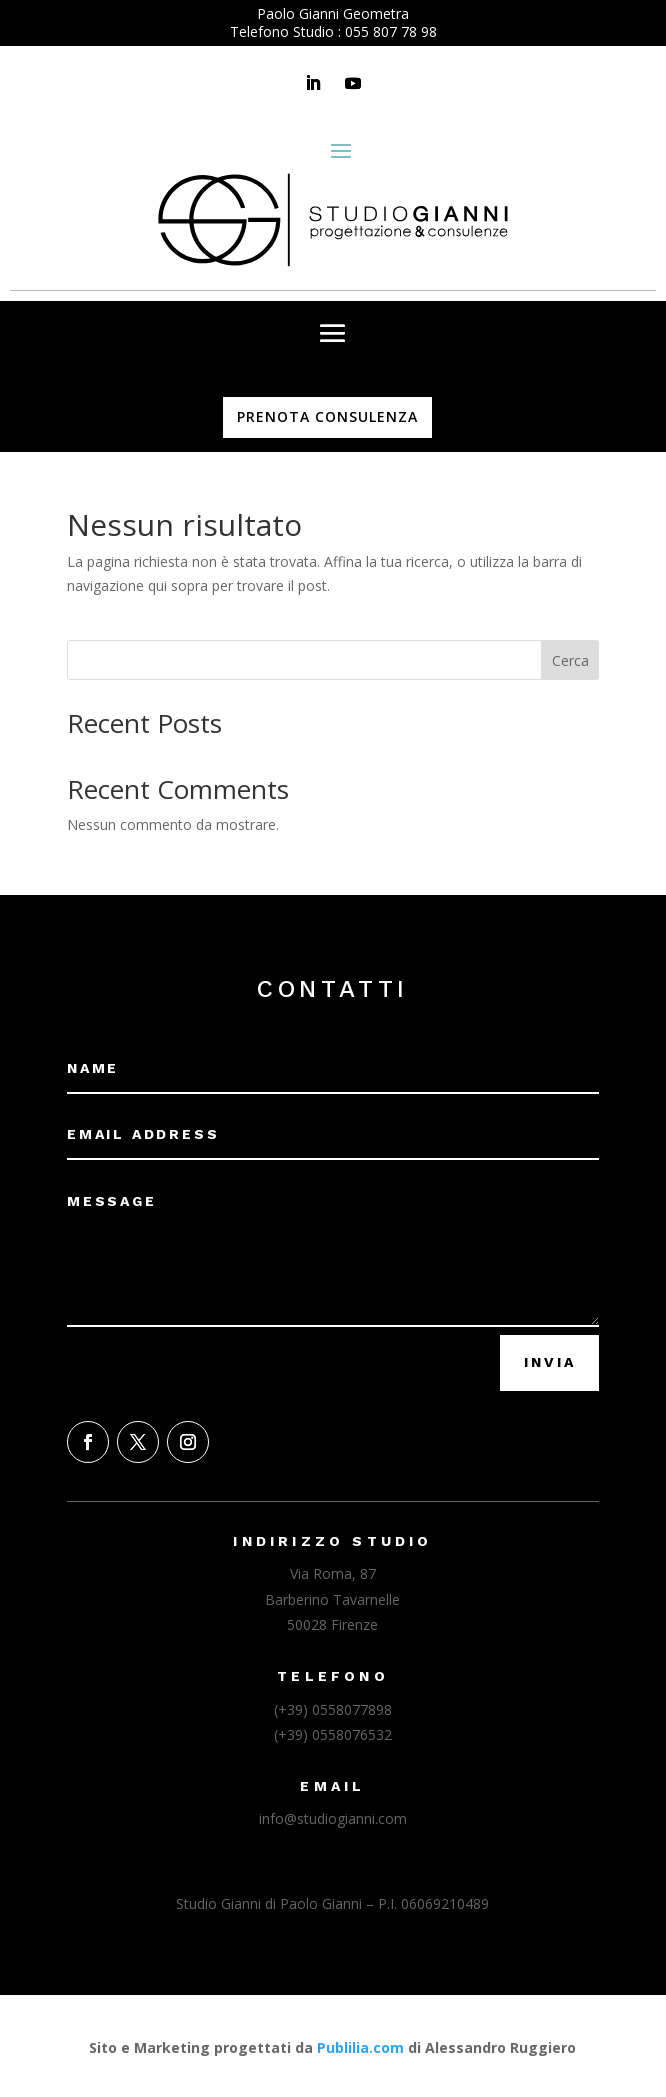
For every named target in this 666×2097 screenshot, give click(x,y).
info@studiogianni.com (333, 1818)
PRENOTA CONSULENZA (327, 416)
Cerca (570, 660)
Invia (549, 1362)
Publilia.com (360, 2047)
